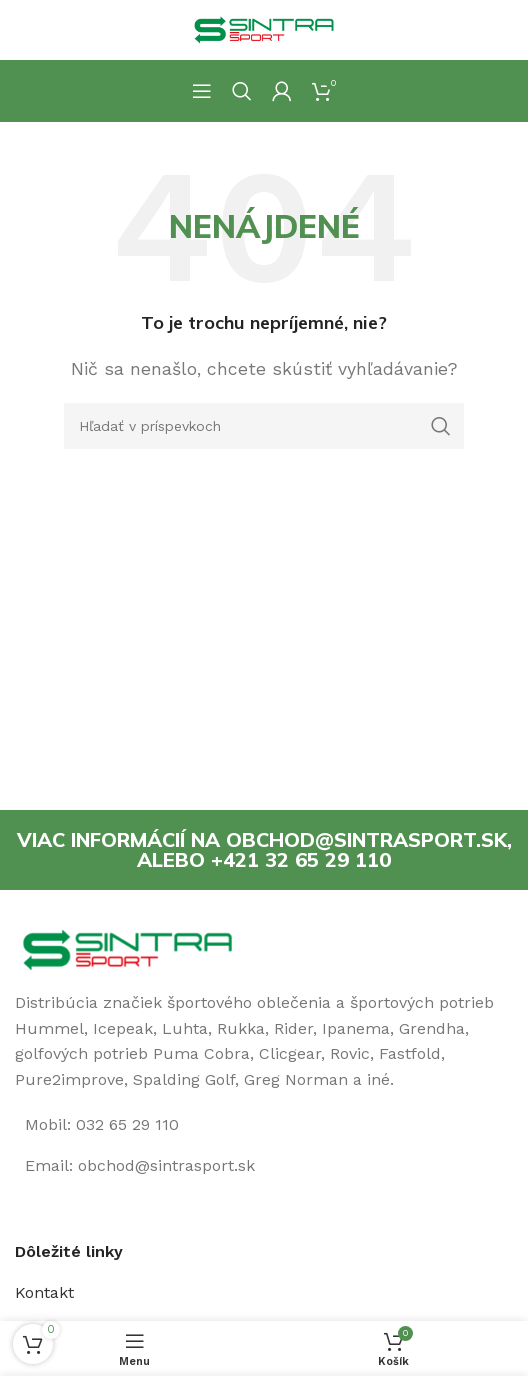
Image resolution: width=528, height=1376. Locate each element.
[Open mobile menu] (202, 91)
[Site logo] (264, 28)
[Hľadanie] (242, 91)
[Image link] (127, 948)
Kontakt (44, 1292)
